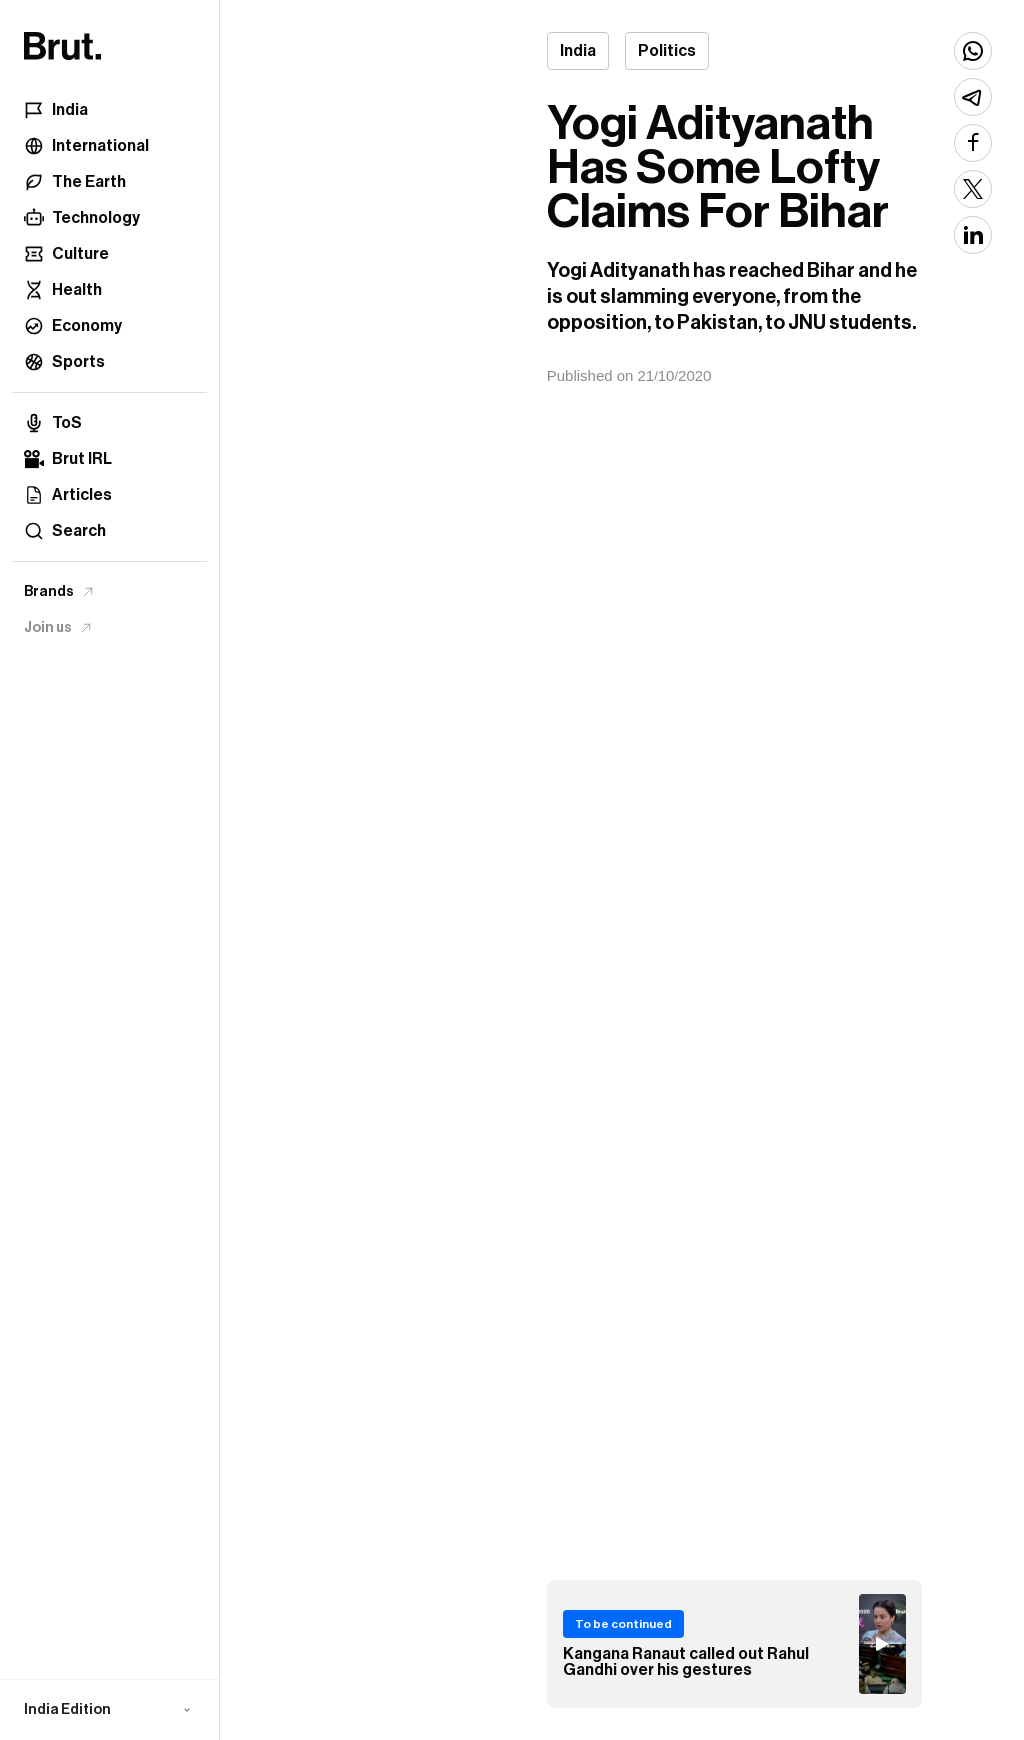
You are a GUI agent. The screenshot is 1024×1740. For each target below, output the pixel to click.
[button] (109, 1710)
